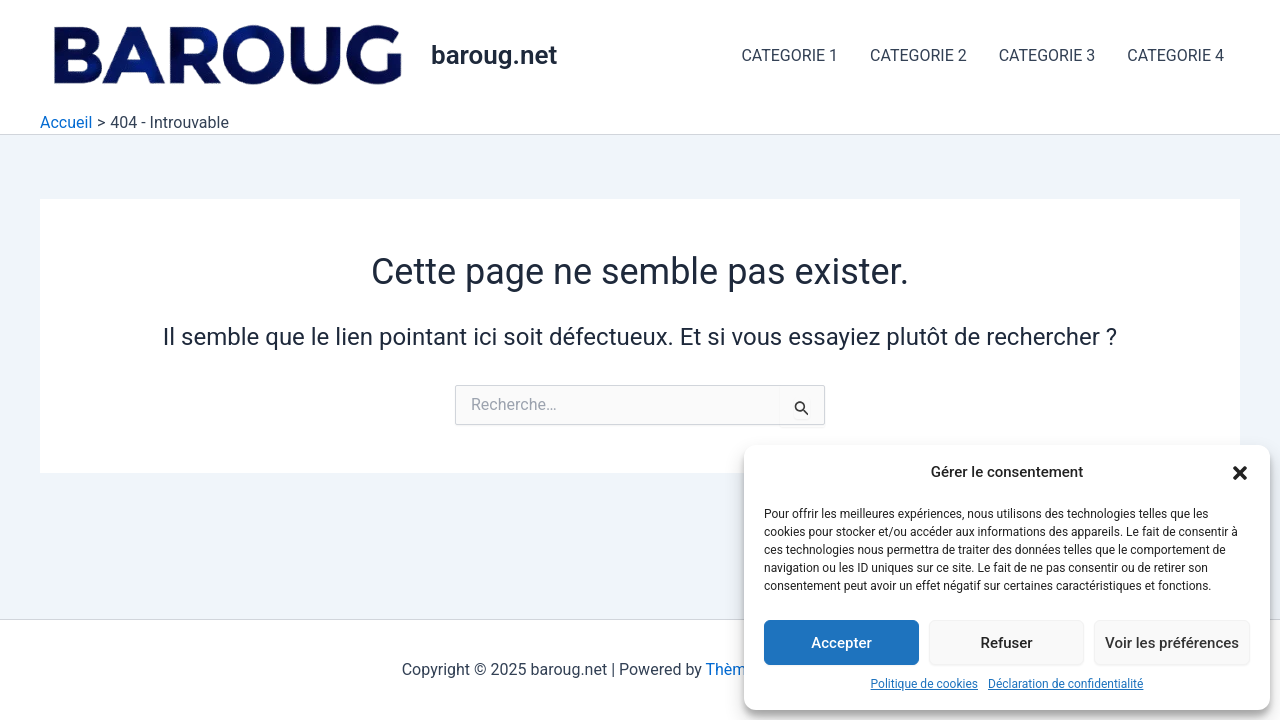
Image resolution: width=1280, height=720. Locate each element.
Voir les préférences (1172, 643)
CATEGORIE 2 (918, 55)
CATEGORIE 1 (789, 55)
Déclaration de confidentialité (1065, 684)
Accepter (841, 643)
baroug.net (494, 55)
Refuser (1006, 643)
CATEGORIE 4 (1175, 55)
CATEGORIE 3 (1047, 55)
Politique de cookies (924, 684)
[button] (1240, 473)
